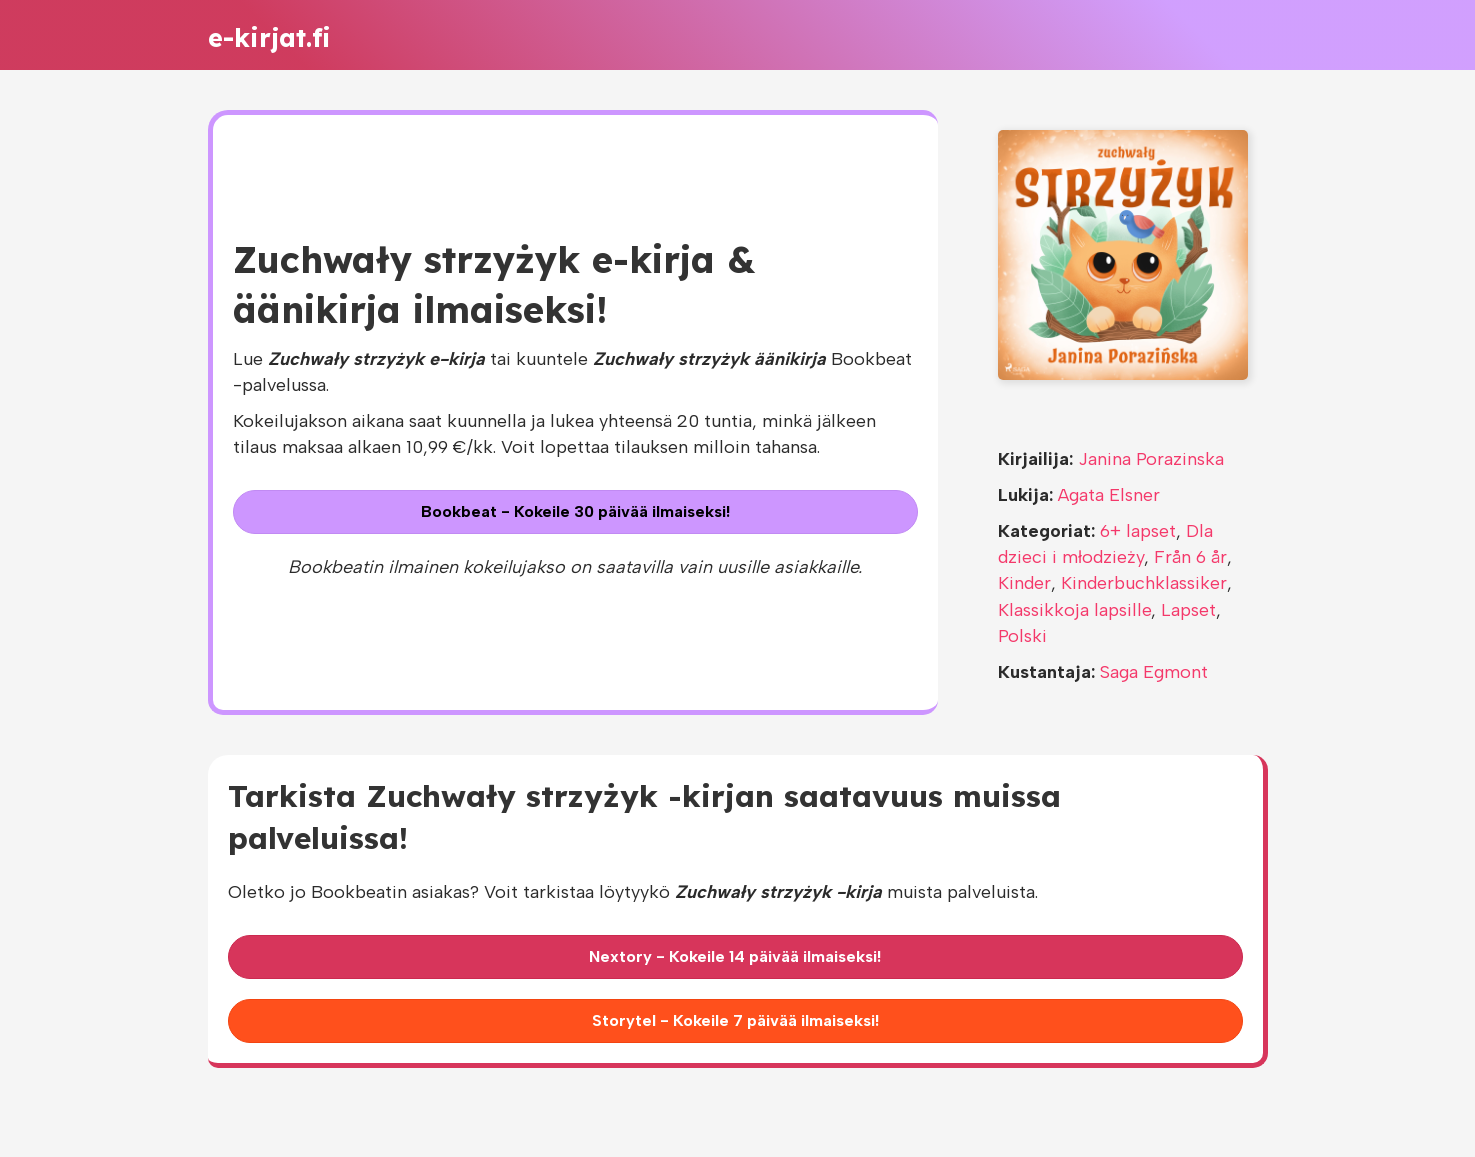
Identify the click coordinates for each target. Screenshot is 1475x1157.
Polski (1022, 636)
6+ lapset (1138, 531)
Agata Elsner (1109, 495)
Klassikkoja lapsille (1074, 610)
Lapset (1188, 610)
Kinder (1024, 583)
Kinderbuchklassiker (1144, 583)
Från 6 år (1190, 557)
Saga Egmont (1154, 672)
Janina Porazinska (1151, 459)
